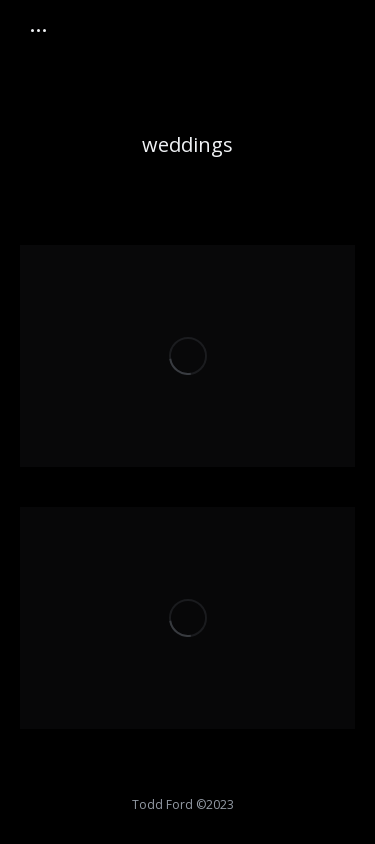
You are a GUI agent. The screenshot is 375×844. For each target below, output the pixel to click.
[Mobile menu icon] (38, 30)
